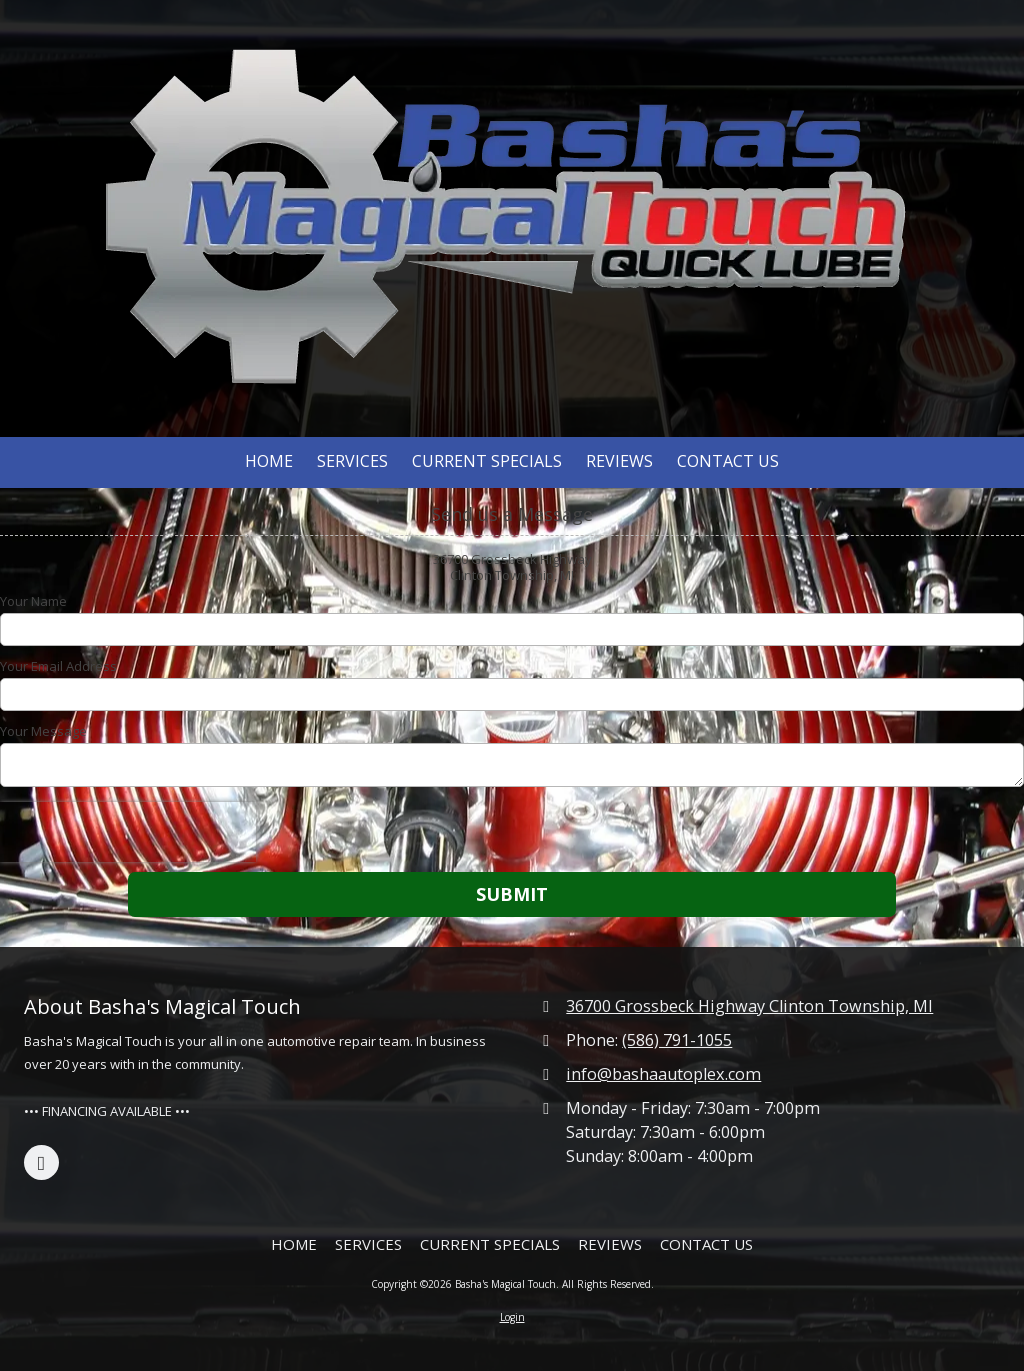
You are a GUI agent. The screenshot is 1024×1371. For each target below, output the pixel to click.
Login (512, 1317)
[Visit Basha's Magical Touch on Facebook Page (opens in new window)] (41, 1162)
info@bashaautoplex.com (663, 1074)
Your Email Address (58, 666)
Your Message (43, 731)
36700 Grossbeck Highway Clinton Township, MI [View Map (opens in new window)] (749, 1006)
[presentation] (128, 832)
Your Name (33, 601)
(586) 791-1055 (677, 1040)
